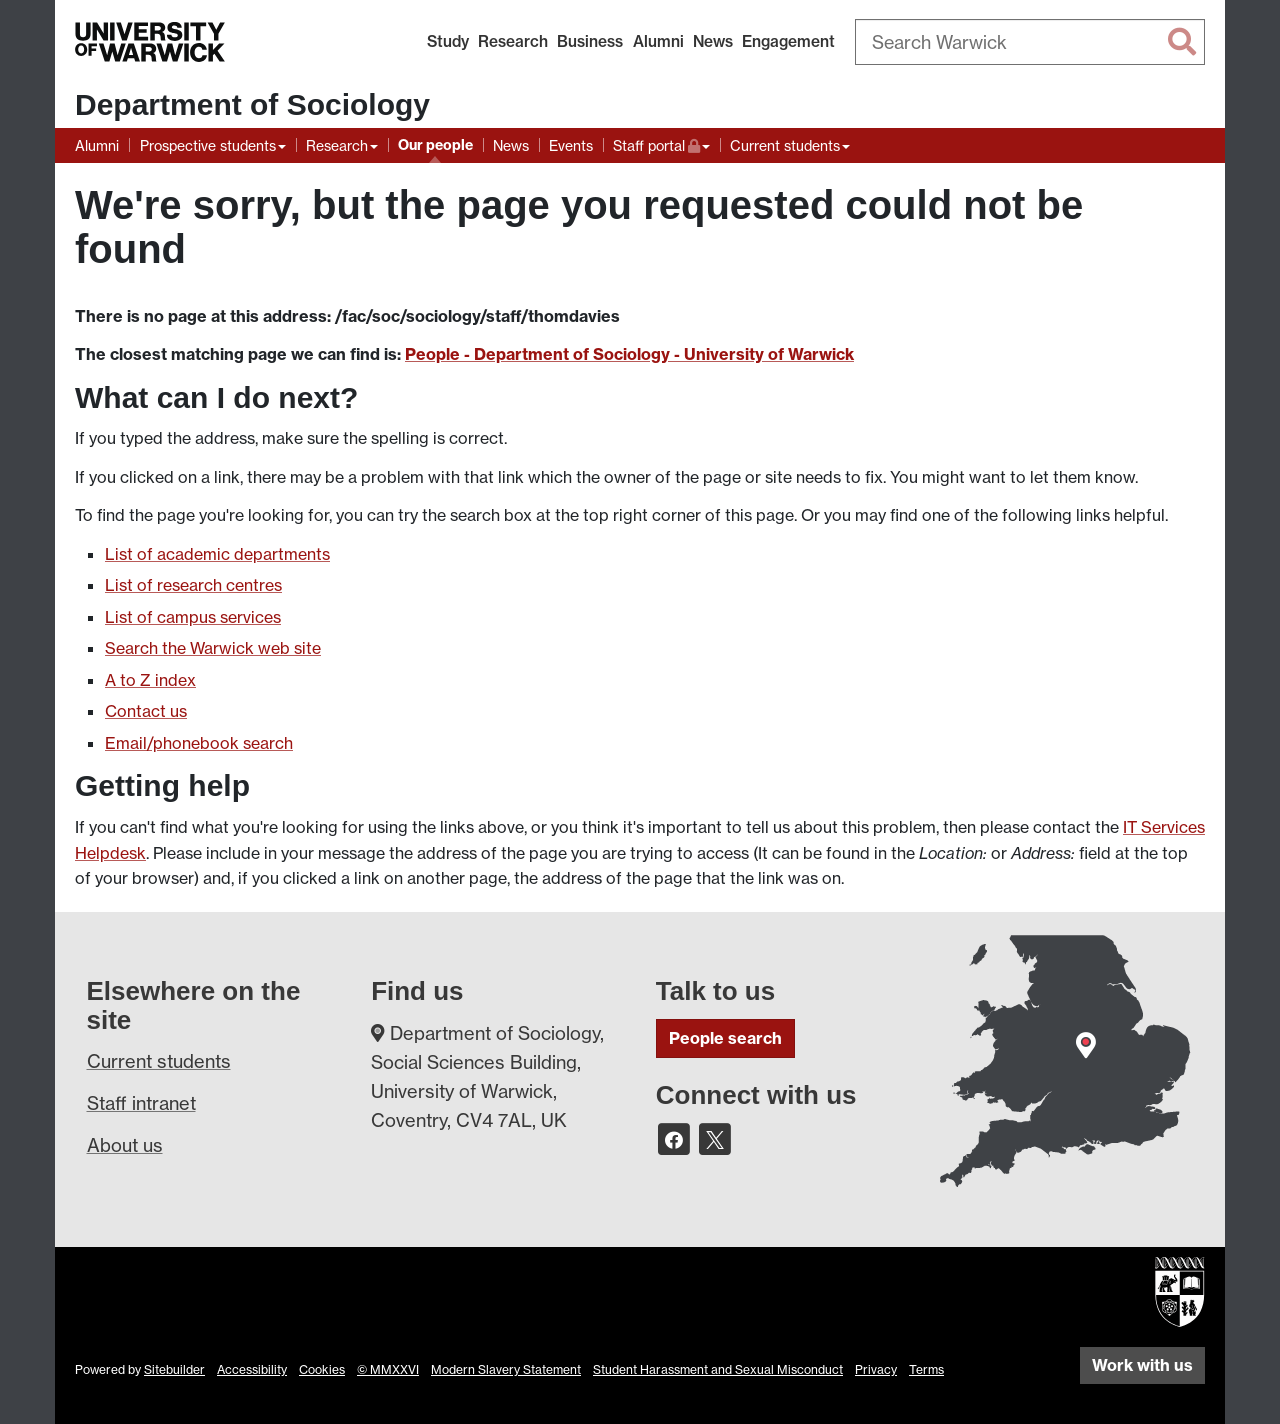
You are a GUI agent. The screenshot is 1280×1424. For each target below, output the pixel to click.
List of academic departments (217, 554)
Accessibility (252, 1369)
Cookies (322, 1369)
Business (590, 41)
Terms (926, 1369)
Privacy (876, 1369)
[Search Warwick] (1030, 42)
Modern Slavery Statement (506, 1369)
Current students (785, 145)
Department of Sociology (252, 104)
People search (725, 1038)
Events (571, 145)
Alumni (658, 41)
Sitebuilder (174, 1369)
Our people (435, 145)
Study (448, 41)
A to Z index (150, 680)
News (713, 41)
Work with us (1142, 1365)
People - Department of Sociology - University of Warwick (629, 354)
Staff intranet (141, 1103)
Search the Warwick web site (213, 648)
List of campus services (193, 617)
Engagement (788, 41)
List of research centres (193, 585)
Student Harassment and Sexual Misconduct (718, 1369)
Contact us (146, 711)
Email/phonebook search (199, 743)
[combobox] (1030, 42)
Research (513, 41)
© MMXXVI (388, 1369)
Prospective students (208, 145)
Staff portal (661, 143)
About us (125, 1145)
